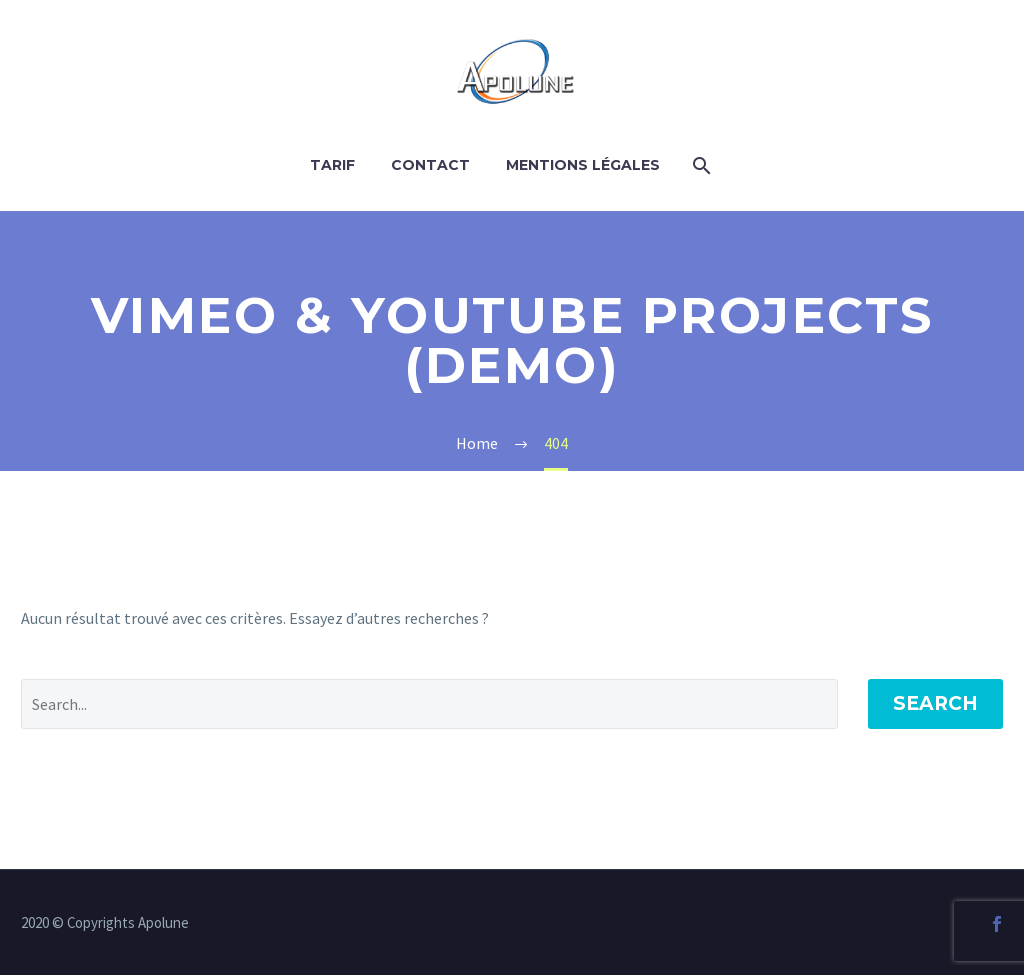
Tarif (332, 165)
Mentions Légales (583, 165)
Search (935, 703)
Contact (430, 165)
